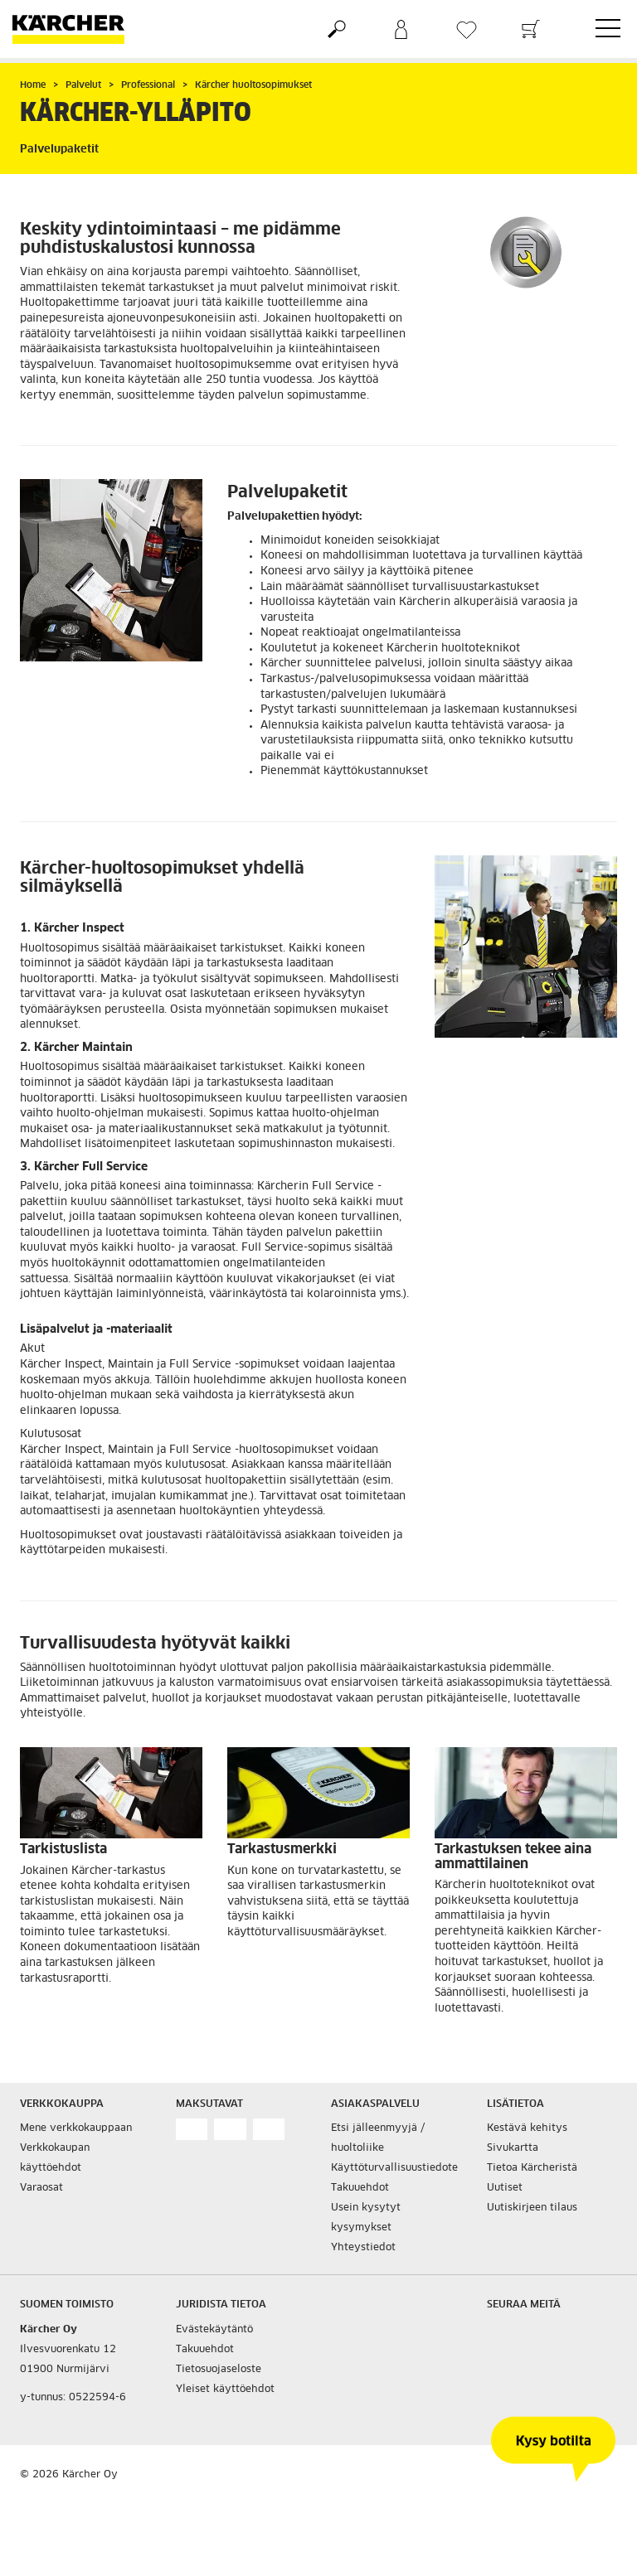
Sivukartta (512, 2148)
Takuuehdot (360, 2188)
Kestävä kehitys (527, 2128)
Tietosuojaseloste (218, 2370)
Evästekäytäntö (214, 2330)
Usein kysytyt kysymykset (366, 2218)
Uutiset (505, 2188)
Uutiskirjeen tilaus (532, 2208)
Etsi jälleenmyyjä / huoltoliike (378, 2138)
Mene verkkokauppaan (76, 2128)
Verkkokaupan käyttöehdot (55, 2158)
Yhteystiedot (363, 2248)
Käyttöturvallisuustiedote (394, 2168)
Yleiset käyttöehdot (225, 2389)
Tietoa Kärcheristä (532, 2168)
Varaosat (41, 2188)
